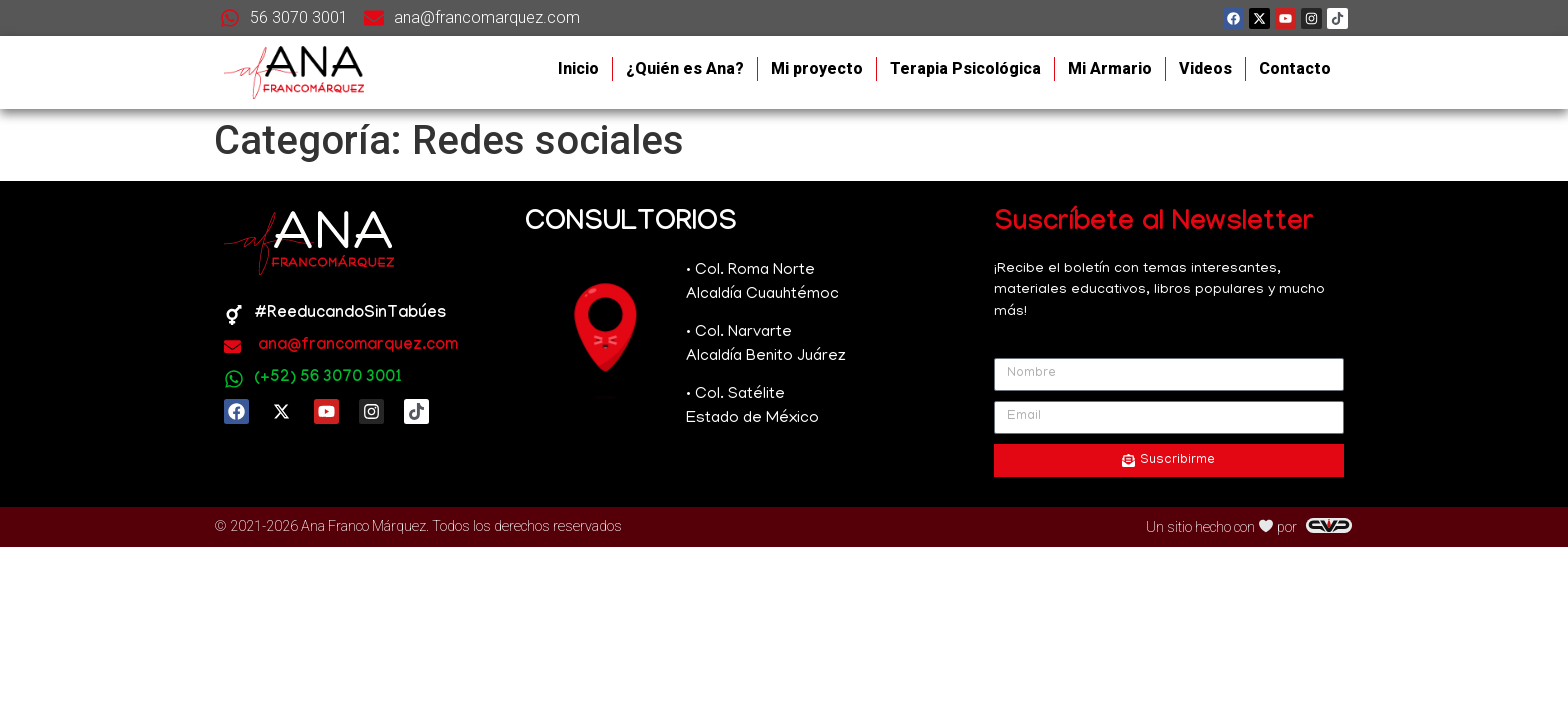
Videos (1205, 68)
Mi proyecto (817, 68)
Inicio (578, 68)
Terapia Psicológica (965, 68)
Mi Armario (1110, 68)
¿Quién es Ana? (685, 68)
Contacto (1295, 68)
